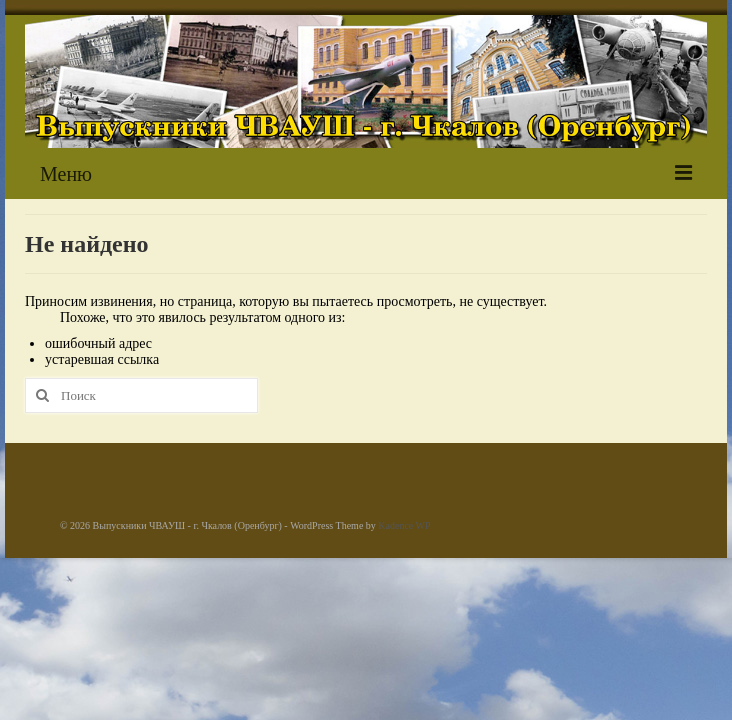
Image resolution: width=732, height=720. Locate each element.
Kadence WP (404, 525)
